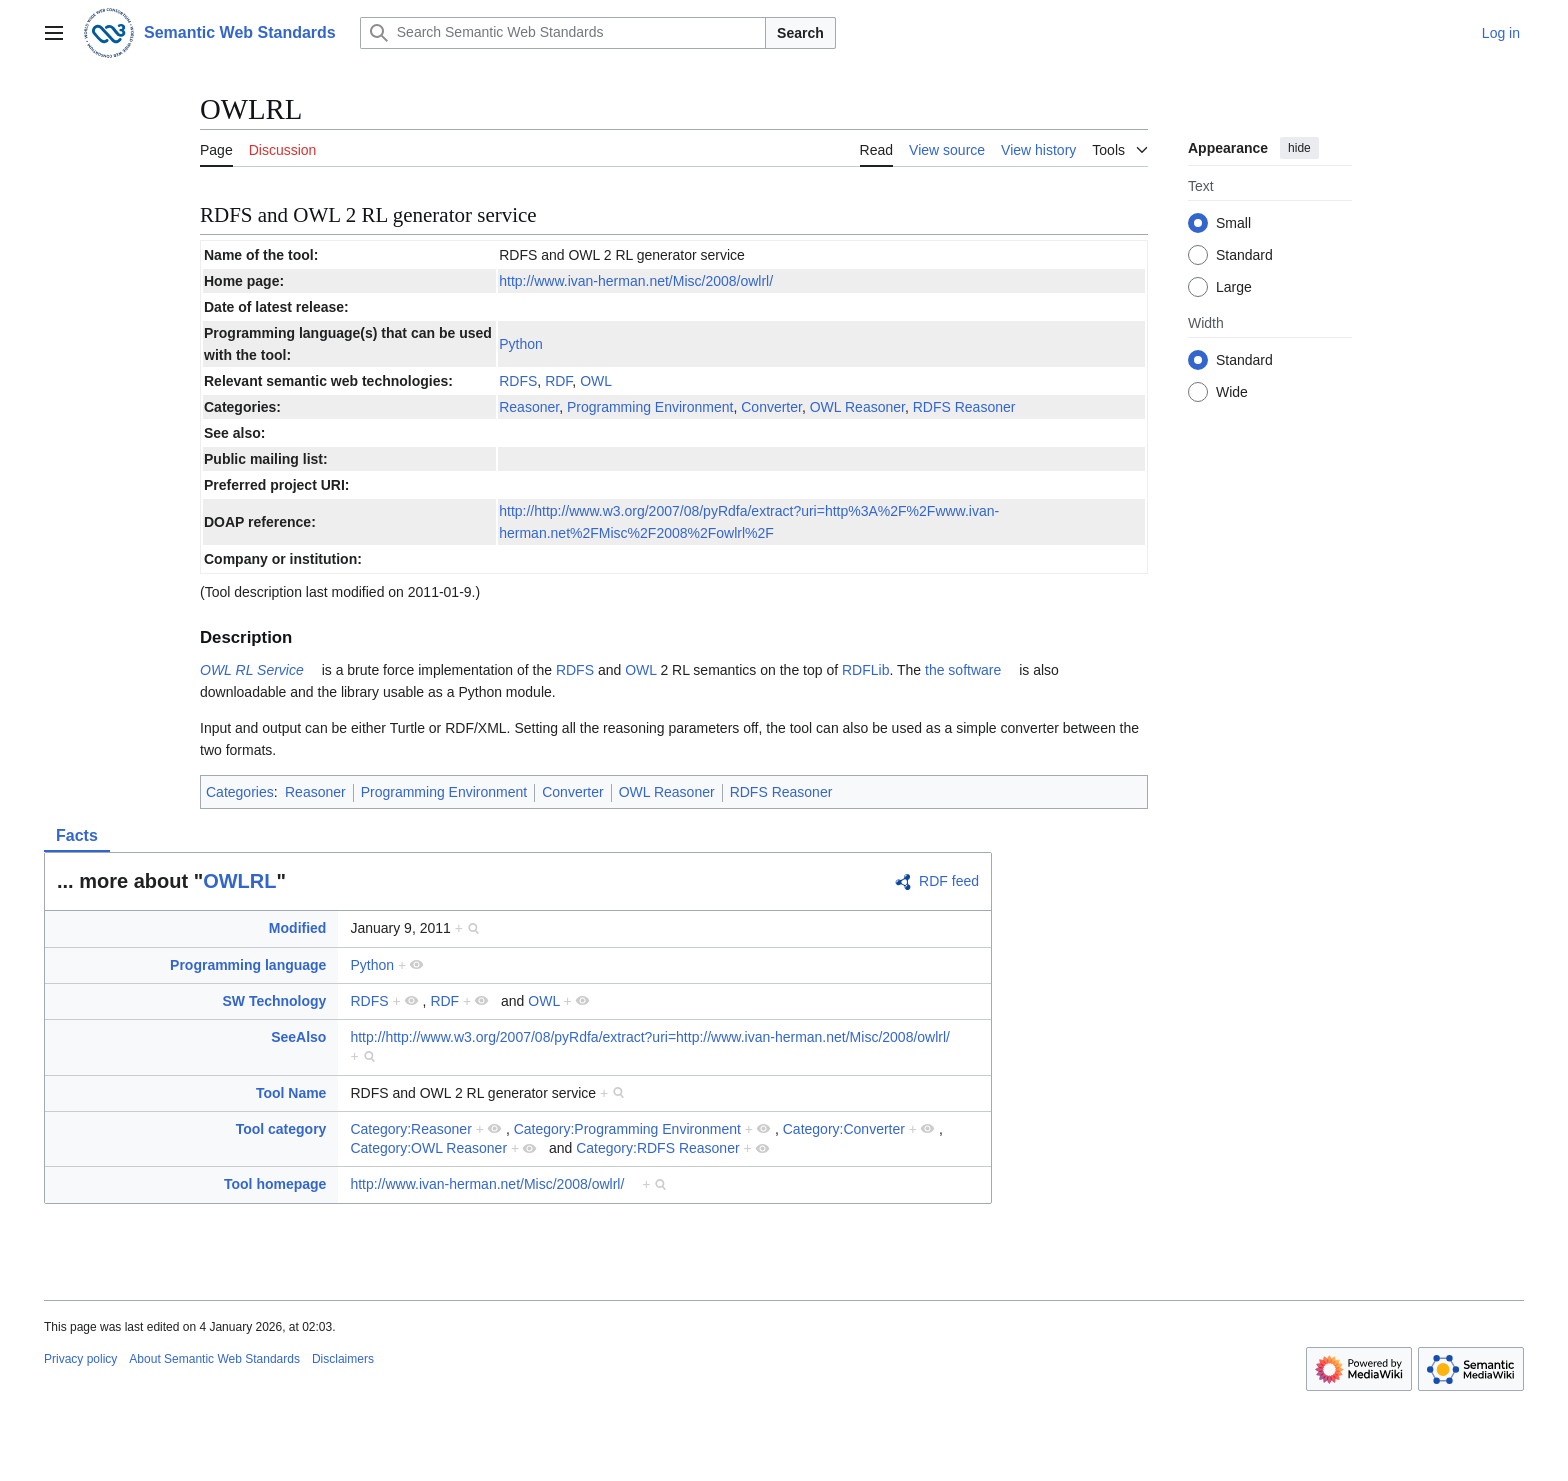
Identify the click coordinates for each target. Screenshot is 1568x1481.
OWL (596, 381)
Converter (771, 407)
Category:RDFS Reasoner (657, 1148)
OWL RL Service (252, 670)
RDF (558, 381)
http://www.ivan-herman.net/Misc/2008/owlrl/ (636, 281)
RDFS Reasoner (964, 407)
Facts (77, 835)
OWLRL (239, 881)
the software (963, 670)
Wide (1232, 392)
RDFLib (865, 670)
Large (1234, 287)
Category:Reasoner (410, 1129)
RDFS (518, 381)
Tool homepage (275, 1184)
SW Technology (274, 1001)
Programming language (248, 965)
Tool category (281, 1129)
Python (521, 344)
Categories (240, 792)
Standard (1244, 255)
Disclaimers (343, 1359)
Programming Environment (650, 407)
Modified (298, 928)
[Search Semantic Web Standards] (563, 33)
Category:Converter (844, 1129)
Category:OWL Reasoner (428, 1148)
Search (800, 33)
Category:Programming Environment (627, 1129)
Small (1233, 223)
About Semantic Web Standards (214, 1359)
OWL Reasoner (857, 407)
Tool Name (291, 1093)
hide (1299, 148)
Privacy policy (80, 1359)
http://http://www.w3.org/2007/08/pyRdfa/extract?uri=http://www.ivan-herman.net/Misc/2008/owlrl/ (650, 1037)
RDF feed (949, 881)
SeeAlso (298, 1037)
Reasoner (529, 407)
